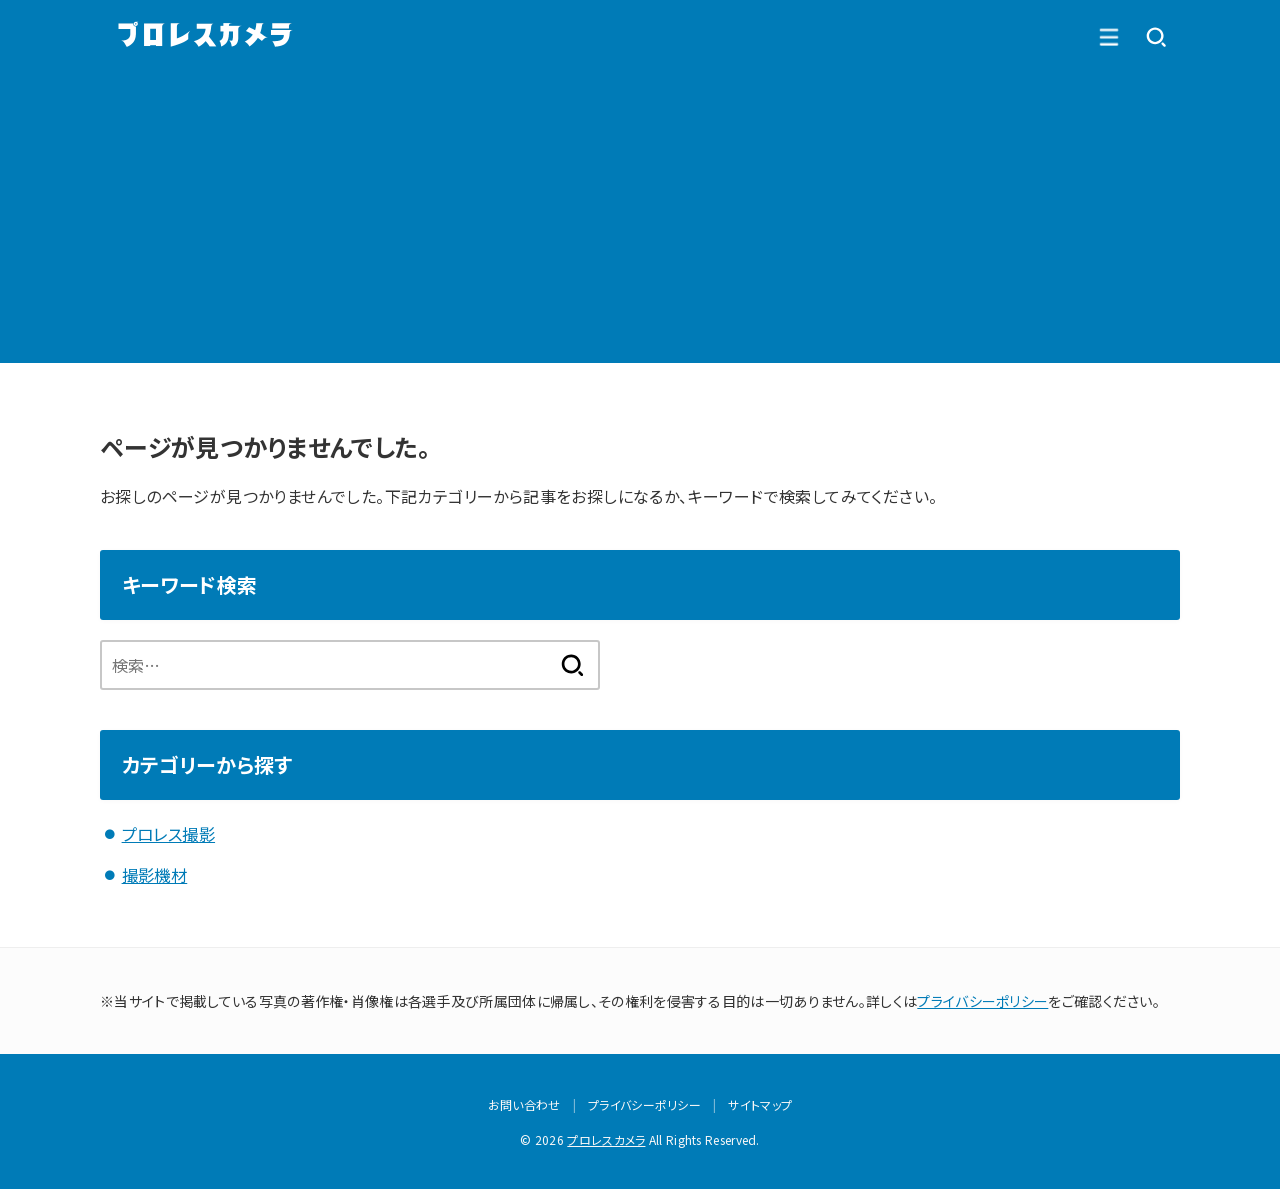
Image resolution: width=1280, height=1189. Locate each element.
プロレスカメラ (606, 1138)
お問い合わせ (524, 1103)
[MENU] (1156, 37)
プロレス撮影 (168, 834)
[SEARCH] (1108, 37)
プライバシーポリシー (982, 999)
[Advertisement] (640, 223)
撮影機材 (155, 874)
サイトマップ (760, 1103)
